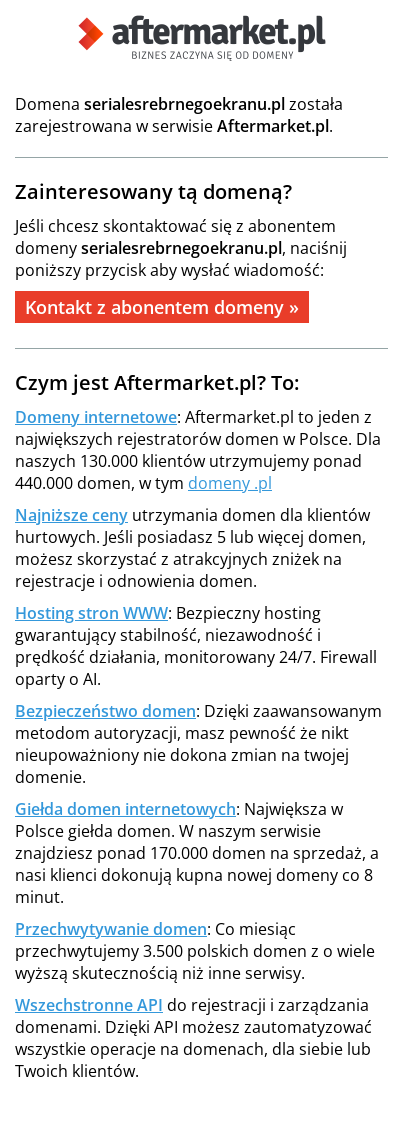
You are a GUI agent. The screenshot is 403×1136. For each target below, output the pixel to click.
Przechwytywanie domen (111, 929)
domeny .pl (230, 483)
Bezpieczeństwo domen (105, 711)
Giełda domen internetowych (125, 809)
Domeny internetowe (96, 417)
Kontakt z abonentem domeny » (162, 307)
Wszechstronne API (89, 1005)
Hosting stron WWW (91, 613)
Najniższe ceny (71, 515)
